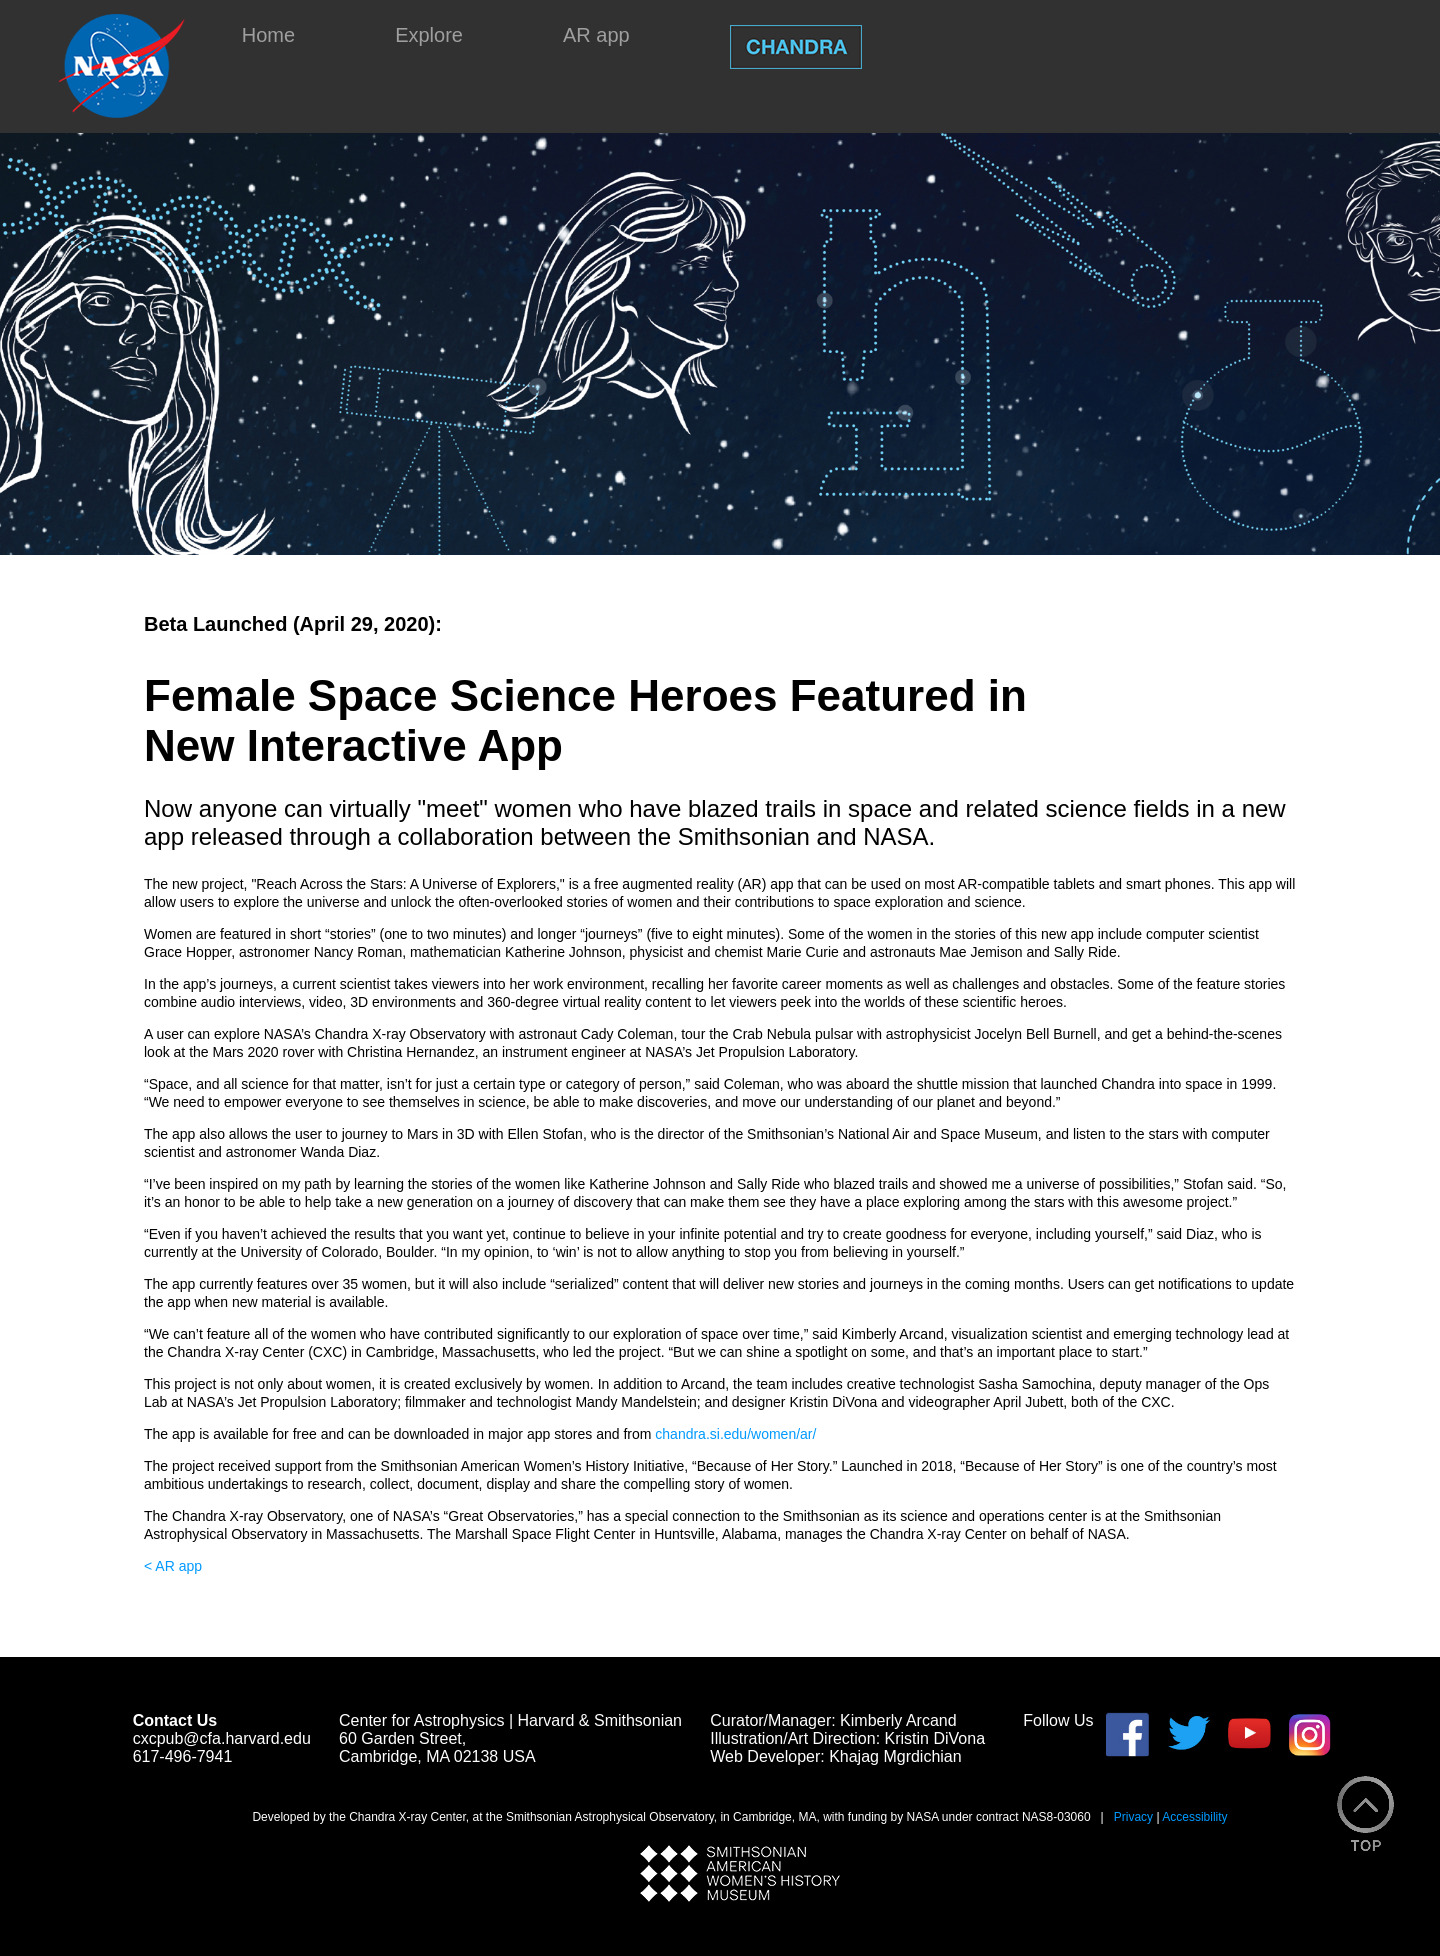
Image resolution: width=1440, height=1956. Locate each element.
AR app (596, 35)
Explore (429, 35)
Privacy (1133, 1817)
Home (268, 35)
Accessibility (1194, 1817)
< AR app (173, 1566)
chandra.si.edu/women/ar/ (735, 1434)
